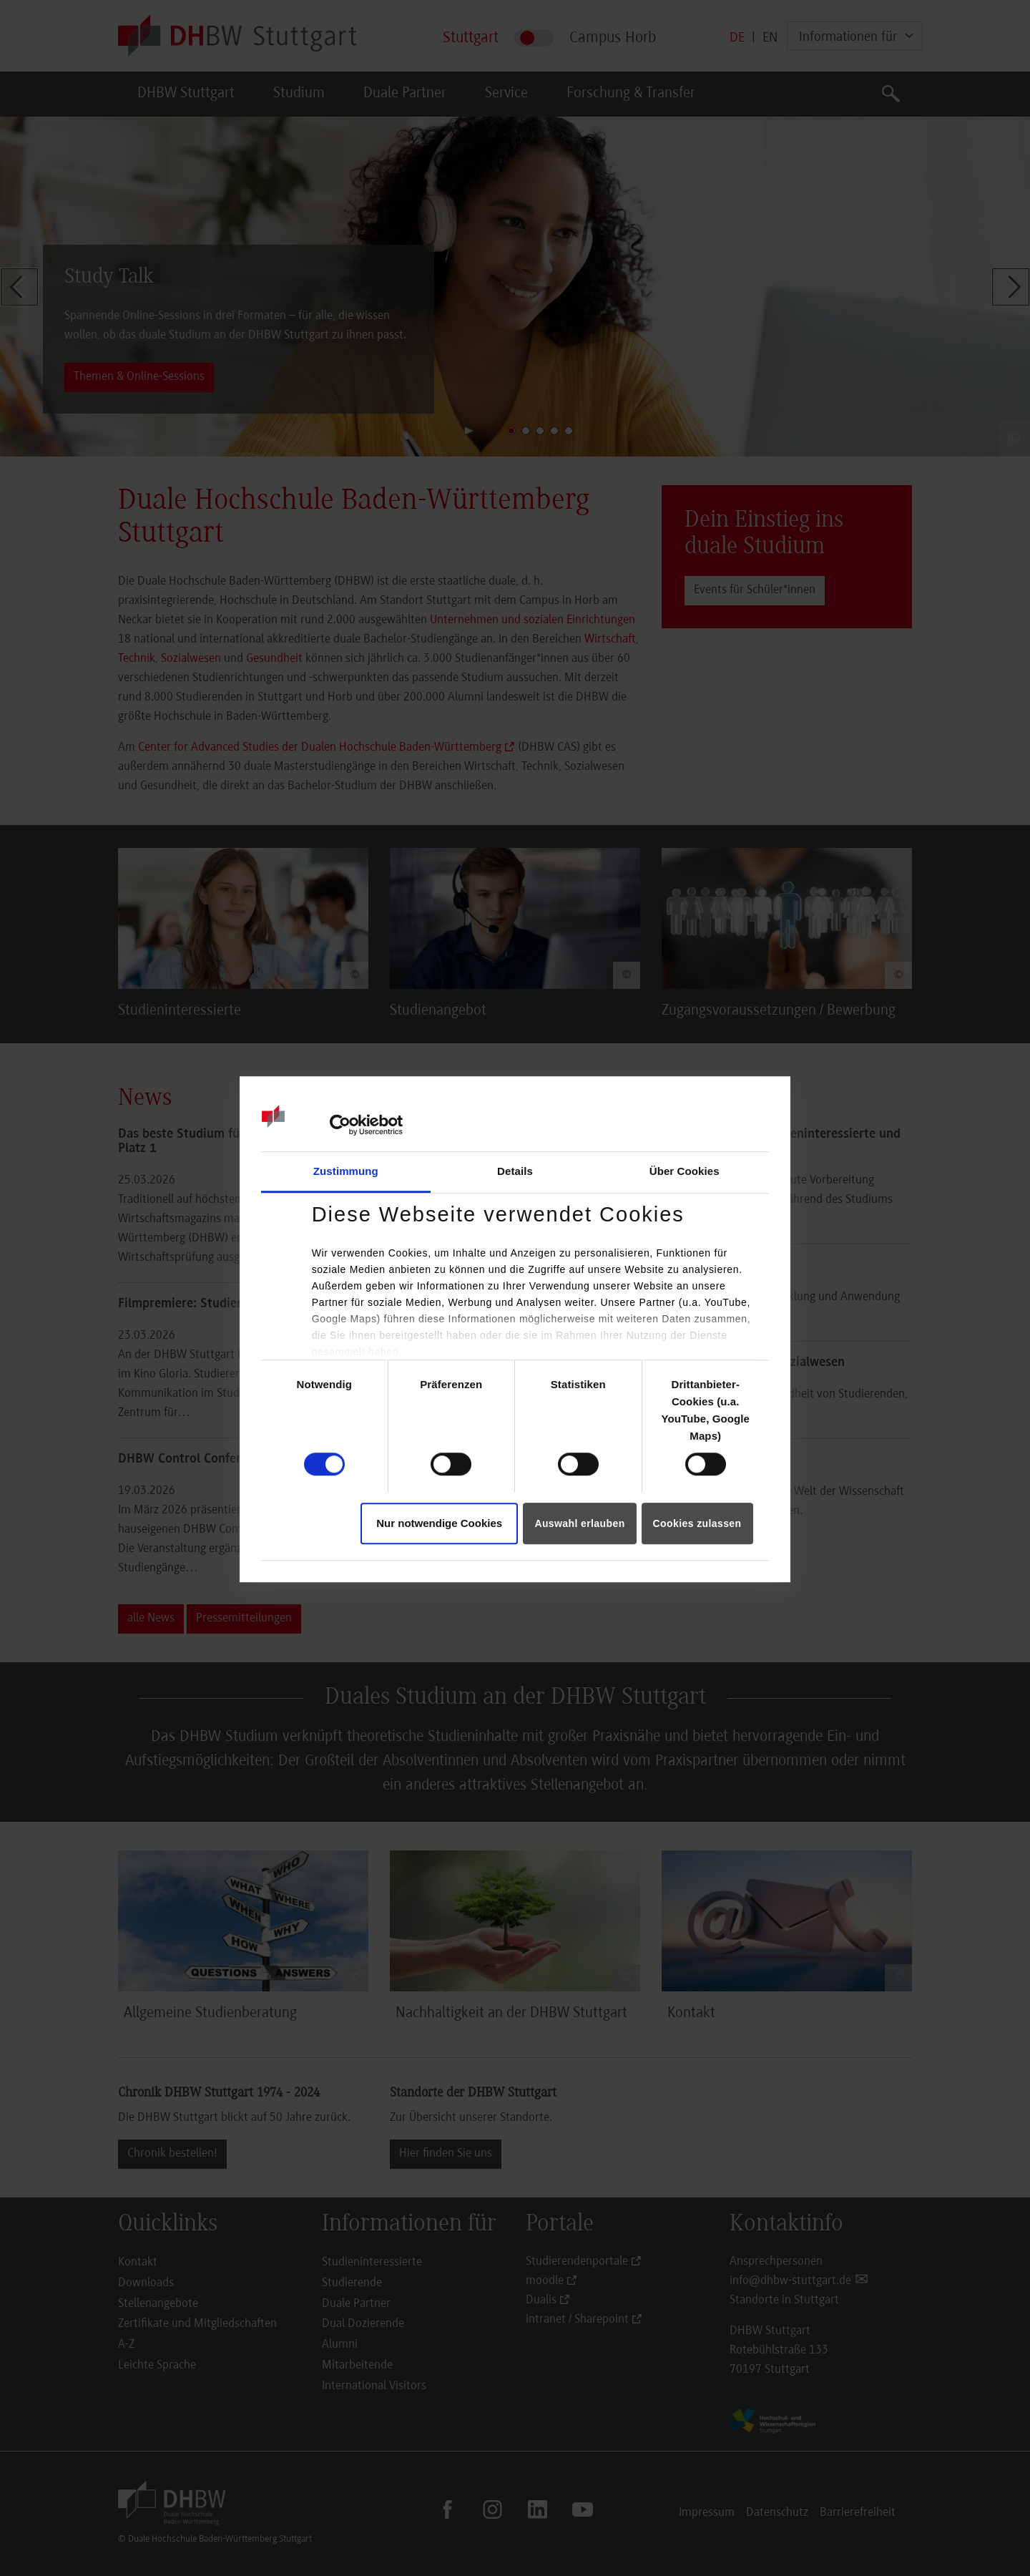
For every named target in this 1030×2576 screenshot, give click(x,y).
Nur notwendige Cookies (439, 1523)
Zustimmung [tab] (345, 1171)
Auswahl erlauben (579, 1523)
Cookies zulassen (697, 1523)
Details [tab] (515, 1171)
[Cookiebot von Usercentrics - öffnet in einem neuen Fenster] (340, 1125)
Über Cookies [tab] (684, 1171)
